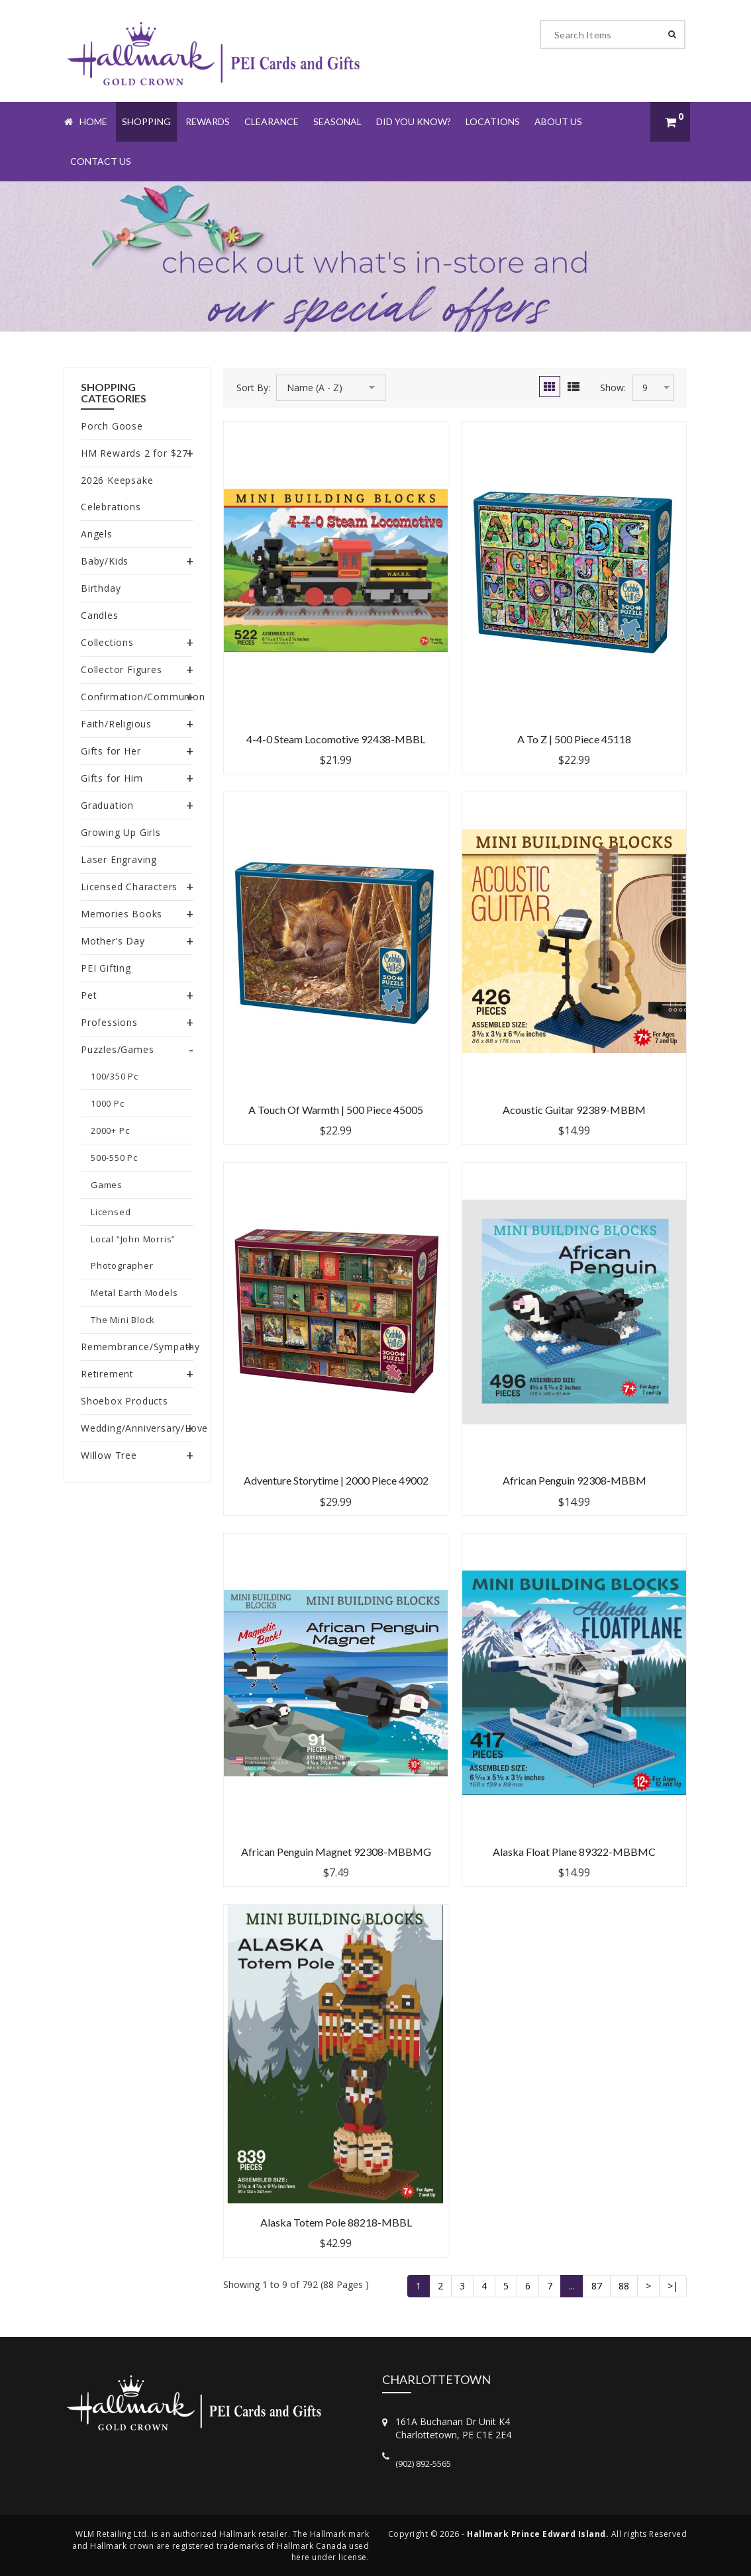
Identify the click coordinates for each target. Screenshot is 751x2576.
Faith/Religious (116, 723)
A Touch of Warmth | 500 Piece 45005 (335, 1109)
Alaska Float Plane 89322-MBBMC (574, 1851)
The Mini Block (123, 1320)
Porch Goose (112, 426)
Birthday (101, 588)
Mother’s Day (113, 941)
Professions (109, 1022)
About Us (558, 121)
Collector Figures (121, 669)
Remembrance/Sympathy (140, 1346)
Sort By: (253, 387)
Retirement (107, 1373)
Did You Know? (413, 121)
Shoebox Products (124, 1401)
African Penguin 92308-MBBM (574, 1480)
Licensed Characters (129, 886)
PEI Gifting (106, 968)
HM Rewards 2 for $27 (134, 453)
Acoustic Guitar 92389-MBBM (574, 1109)
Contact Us (100, 161)
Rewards (207, 121)
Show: (613, 387)
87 (596, 2285)
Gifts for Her (110, 751)
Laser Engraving (119, 859)
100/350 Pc (114, 1076)
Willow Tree (109, 1455)
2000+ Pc (110, 1130)
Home (85, 121)
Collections (107, 642)
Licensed (110, 1212)
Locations (493, 121)
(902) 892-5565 (423, 2463)
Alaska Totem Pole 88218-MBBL (336, 2222)
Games (107, 1185)
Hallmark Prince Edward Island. (538, 2534)
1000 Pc (108, 1103)
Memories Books (121, 913)
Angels (97, 534)
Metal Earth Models (134, 1293)
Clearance (271, 121)
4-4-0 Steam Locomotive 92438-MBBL (335, 739)
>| (673, 2285)
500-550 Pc (114, 1158)
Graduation (107, 805)
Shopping (146, 121)
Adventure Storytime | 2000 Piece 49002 (336, 1480)
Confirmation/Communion (143, 696)
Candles (100, 615)
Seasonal (337, 121)
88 (624, 2285)
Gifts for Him (111, 778)
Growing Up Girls (121, 832)
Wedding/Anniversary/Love (144, 1428)
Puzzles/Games (117, 1049)
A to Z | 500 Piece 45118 (574, 739)
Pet (89, 995)
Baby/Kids (104, 561)
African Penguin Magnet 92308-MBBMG (336, 1851)
